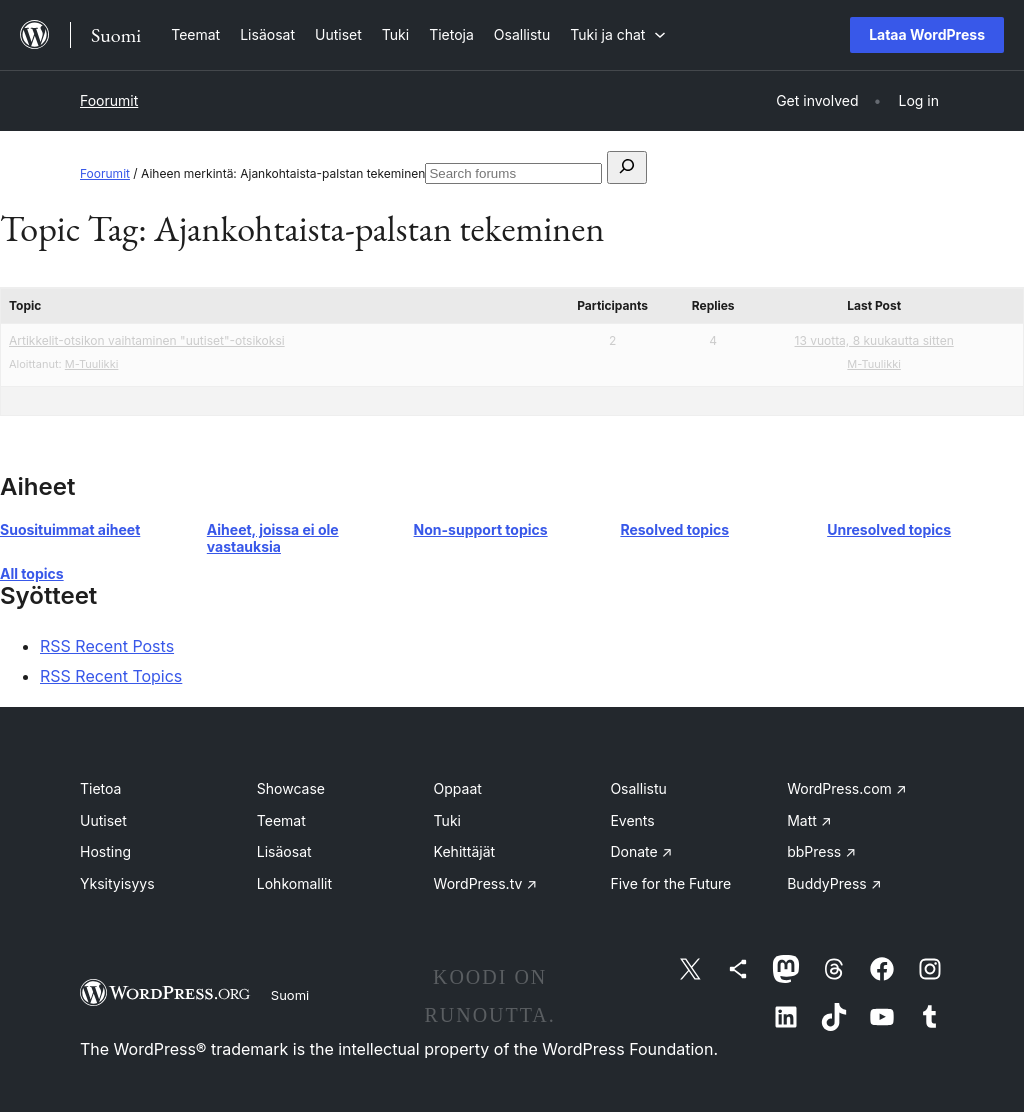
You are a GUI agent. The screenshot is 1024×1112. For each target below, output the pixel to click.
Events (632, 820)
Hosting (105, 851)
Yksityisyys (117, 883)
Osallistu (638, 788)
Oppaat (458, 788)
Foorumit (109, 100)
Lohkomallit (294, 883)
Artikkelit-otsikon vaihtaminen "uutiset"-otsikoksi (147, 340)
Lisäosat (284, 851)
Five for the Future (670, 883)
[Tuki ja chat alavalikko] (618, 34)
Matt (809, 820)
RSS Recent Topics (111, 676)
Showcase (291, 788)
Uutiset (103, 820)
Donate (641, 851)
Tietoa (100, 788)
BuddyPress (834, 883)
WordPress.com (847, 788)
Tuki (447, 820)
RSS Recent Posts (107, 646)
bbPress (821, 851)
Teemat (281, 820)
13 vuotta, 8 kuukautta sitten (874, 340)
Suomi (290, 995)
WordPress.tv (486, 883)
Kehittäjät (465, 851)
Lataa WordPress (927, 34)
